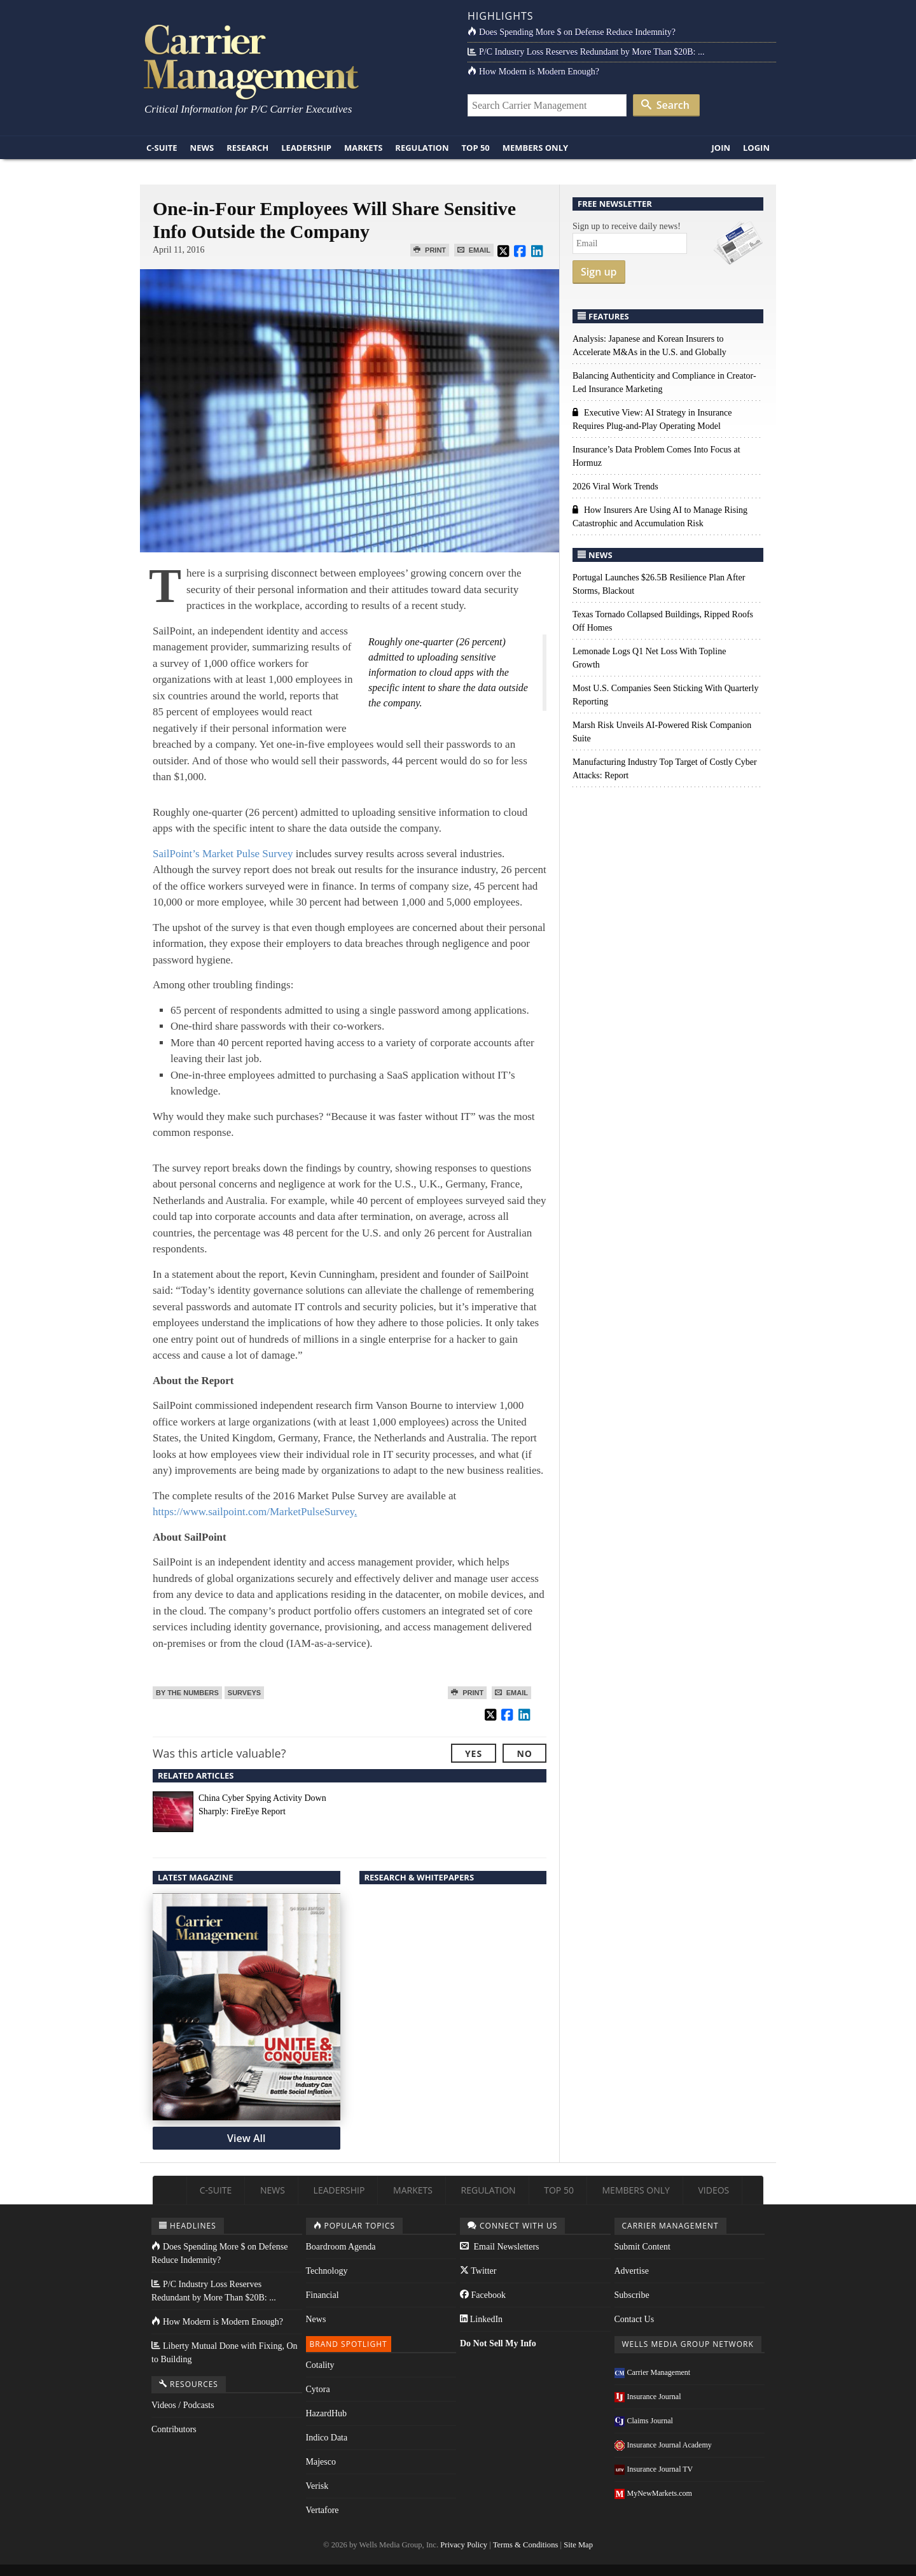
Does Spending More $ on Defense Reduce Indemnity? (572, 32)
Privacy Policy (463, 2544)
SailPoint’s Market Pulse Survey (223, 854)
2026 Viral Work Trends (615, 486)
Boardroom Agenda (341, 2246)
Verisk (317, 2486)
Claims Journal (643, 2420)
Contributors (174, 2429)
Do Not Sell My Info (498, 2343)
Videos (713, 2190)
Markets (363, 147)
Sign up (599, 272)
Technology (327, 2271)
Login (756, 147)
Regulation (421, 147)
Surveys (244, 1693)
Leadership (306, 147)
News (202, 147)
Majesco (321, 2462)
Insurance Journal (647, 2396)
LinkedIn (481, 2319)
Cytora (318, 2389)
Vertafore (322, 2510)
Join (720, 147)
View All (246, 2138)
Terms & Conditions (526, 2544)
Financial (322, 2295)
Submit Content (642, 2246)
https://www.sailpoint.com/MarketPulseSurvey (255, 1512)
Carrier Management (652, 2372)
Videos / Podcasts (182, 2405)
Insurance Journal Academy (663, 2444)
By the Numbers (187, 1693)
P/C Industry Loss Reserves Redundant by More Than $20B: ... (586, 52)
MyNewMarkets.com (653, 2493)
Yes (473, 1753)
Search (665, 105)
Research (247, 147)
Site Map (578, 2544)
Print (429, 250)
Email (473, 250)
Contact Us (634, 2319)
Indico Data (327, 2437)
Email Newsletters (499, 2246)
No (524, 1753)
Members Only (535, 147)
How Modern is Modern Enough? (533, 71)
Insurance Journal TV (653, 2469)
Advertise (631, 2271)
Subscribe (631, 2295)
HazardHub (326, 2413)
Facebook (483, 2295)
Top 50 (476, 147)
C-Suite (161, 147)
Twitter (478, 2271)
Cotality (320, 2365)
